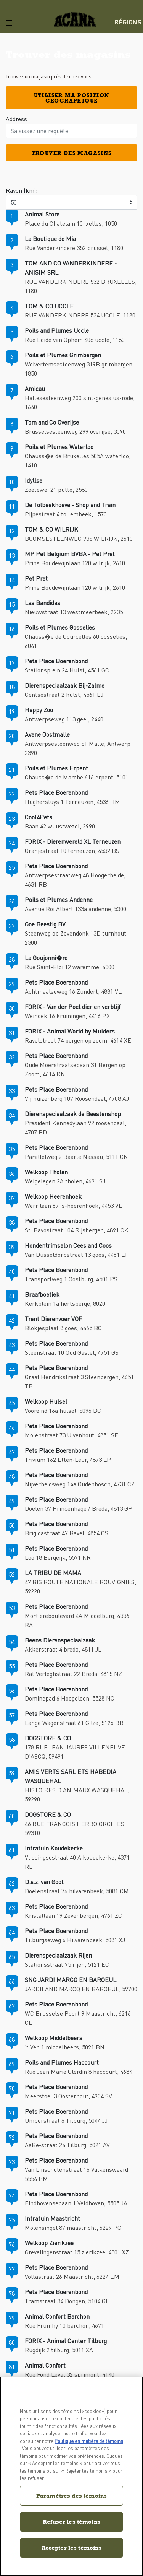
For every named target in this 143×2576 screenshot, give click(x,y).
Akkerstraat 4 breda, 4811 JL (63, 1649)
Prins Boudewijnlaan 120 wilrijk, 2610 (75, 563)
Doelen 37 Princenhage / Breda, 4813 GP (78, 1508)
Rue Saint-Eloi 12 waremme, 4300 (69, 967)
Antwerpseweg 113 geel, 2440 (64, 719)
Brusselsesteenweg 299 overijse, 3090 (75, 431)
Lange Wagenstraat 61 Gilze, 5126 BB (74, 1722)
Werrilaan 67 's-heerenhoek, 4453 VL (73, 1205)
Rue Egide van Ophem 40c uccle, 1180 (75, 339)
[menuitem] (128, 22)
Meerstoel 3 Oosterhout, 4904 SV (68, 2096)
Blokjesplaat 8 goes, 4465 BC (63, 1328)
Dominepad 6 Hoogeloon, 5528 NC (69, 1698)
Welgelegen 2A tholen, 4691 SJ (65, 1181)
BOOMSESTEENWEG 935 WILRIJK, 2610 (79, 538)
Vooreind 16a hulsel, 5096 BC (63, 1410)
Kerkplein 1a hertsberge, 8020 (65, 1303)
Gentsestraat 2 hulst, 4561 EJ (64, 694)
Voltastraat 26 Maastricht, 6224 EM (72, 2276)
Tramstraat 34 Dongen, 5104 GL (67, 2301)
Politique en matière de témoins (89, 2441)
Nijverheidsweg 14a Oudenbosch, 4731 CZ (80, 1484)
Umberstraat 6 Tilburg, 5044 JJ (66, 2120)
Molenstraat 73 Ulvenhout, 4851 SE (71, 1435)
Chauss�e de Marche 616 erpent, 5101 (77, 777)
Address (16, 119)
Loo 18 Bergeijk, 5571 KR (58, 1557)
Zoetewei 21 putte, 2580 (56, 489)
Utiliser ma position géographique (71, 98)
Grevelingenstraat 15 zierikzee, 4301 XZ (77, 2252)
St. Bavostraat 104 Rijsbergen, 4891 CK (77, 1230)
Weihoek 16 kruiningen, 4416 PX (67, 1016)
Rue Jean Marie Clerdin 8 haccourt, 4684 (78, 2071)
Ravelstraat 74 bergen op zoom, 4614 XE (78, 1040)
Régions (127, 22)
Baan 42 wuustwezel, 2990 (60, 826)
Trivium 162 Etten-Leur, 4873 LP (68, 1459)
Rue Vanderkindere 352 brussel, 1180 (74, 248)
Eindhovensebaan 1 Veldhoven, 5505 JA (76, 2203)
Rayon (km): (21, 190)
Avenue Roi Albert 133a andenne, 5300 (75, 909)
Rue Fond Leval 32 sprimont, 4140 (69, 2374)
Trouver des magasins (72, 153)
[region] (71, 2476)
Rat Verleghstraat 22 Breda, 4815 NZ (73, 1674)
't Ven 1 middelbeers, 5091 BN (64, 2047)
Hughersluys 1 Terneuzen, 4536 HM (72, 801)
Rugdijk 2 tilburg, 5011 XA (59, 2350)
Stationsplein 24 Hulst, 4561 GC (67, 670)
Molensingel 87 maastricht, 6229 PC (73, 2227)
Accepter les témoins (72, 2547)
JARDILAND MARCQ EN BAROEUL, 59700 (81, 1989)
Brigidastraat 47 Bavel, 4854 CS (66, 1533)
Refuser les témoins (71, 2521)
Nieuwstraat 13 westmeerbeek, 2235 (74, 612)
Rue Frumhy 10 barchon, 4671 (64, 2325)
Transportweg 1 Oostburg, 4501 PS (71, 1279)
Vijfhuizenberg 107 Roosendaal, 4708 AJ (77, 1098)
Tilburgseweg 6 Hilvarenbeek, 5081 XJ (75, 1940)
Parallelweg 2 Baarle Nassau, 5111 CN (76, 1156)
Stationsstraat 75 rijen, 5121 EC (67, 1964)
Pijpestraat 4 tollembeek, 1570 (66, 514)
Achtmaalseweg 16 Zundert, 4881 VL (73, 991)
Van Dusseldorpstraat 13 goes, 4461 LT (76, 1254)
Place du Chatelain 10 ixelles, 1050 (71, 223)
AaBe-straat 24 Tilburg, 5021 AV (67, 2145)
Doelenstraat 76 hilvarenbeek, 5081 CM (77, 1891)
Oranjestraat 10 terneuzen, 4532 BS (72, 850)
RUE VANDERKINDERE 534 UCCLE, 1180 (80, 315)
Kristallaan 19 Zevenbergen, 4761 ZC (73, 1915)
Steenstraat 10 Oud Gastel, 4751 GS (72, 1352)
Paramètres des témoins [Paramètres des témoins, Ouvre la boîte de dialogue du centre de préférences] (71, 2495)
